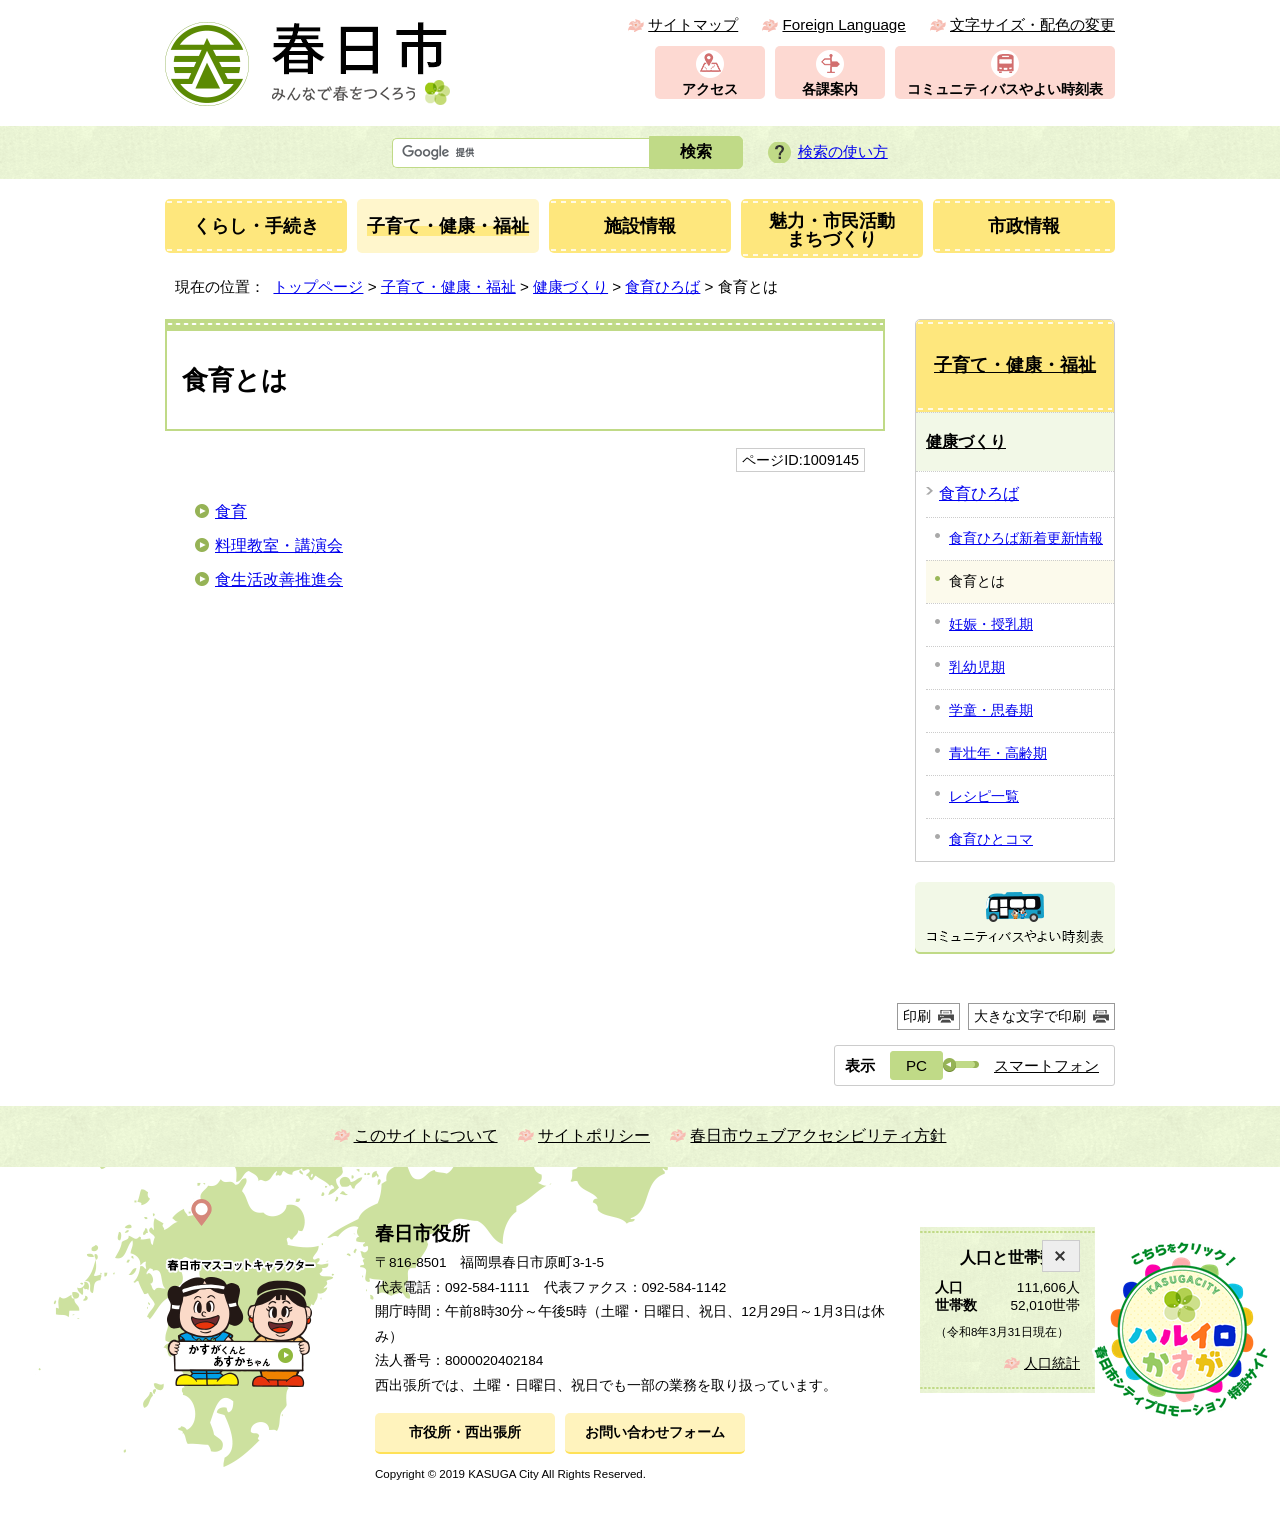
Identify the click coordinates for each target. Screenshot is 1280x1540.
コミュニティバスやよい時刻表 (1005, 89)
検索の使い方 (843, 151)
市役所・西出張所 (465, 1432)
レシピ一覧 (984, 796)
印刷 (917, 1016)
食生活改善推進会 (279, 579)
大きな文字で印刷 (1030, 1016)
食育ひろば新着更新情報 (1026, 538)
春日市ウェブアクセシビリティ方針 (818, 1135)
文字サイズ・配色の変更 (1032, 24)
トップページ (318, 286)
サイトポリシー (594, 1135)
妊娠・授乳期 (991, 624)
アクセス (710, 89)
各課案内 (830, 89)
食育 (231, 511)
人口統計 (1052, 1363)
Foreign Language (843, 24)
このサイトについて (426, 1135)
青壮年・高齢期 (998, 753)
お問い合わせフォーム (655, 1432)
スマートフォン (1046, 1065)
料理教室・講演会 (279, 545)
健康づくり (570, 286)
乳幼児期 (977, 667)
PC (916, 1065)
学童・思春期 (991, 710)
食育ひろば (662, 286)
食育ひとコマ (991, 839)
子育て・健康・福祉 (448, 286)
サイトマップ (693, 24)
